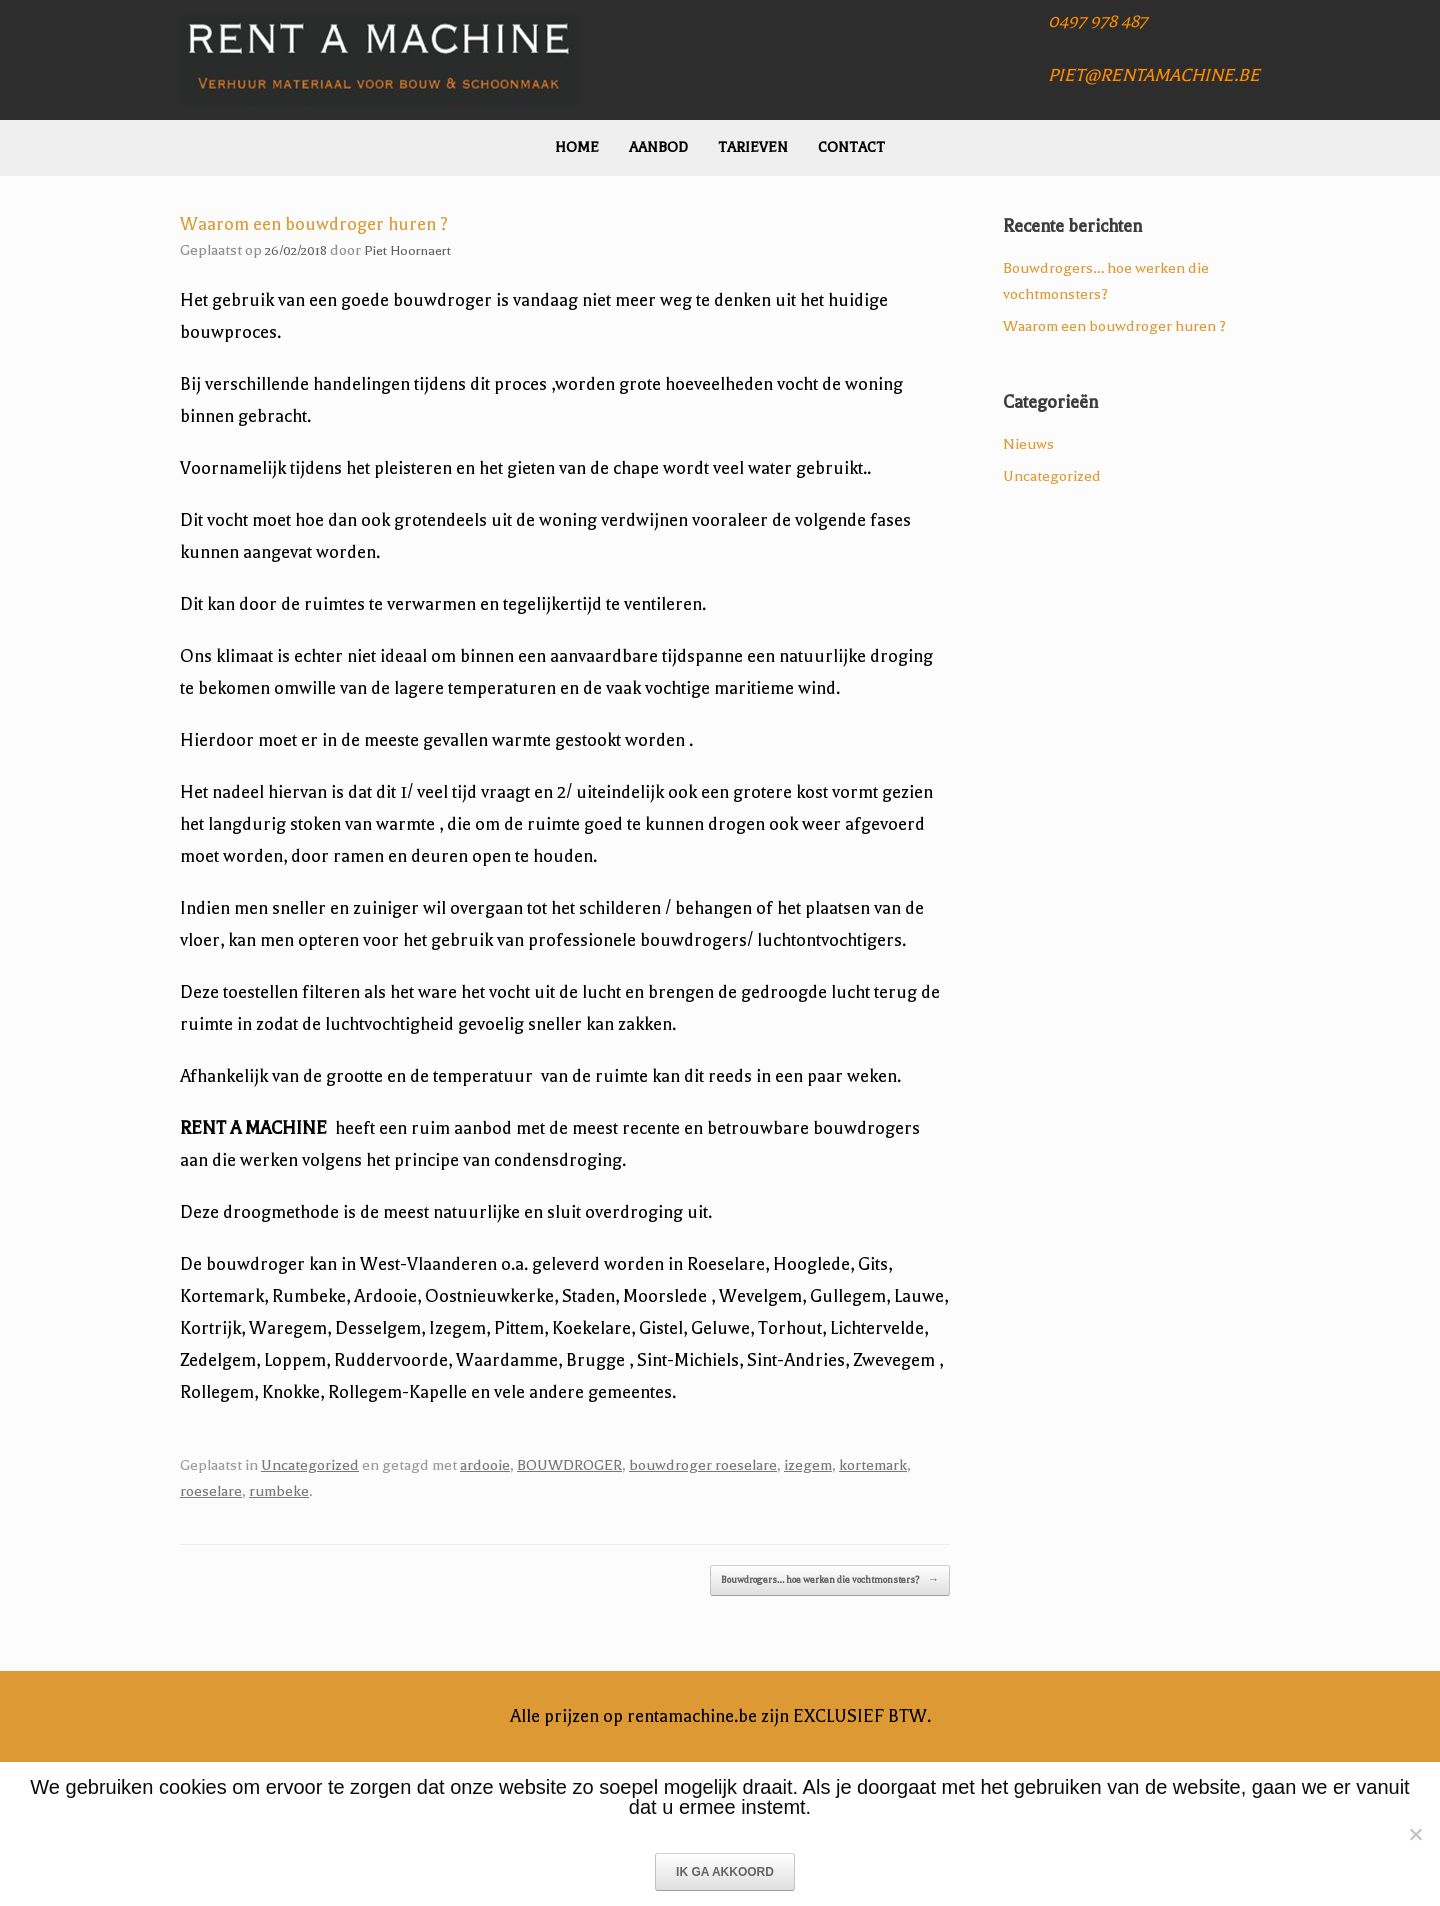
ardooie (485, 1465)
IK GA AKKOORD (725, 1872)
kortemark (873, 1465)
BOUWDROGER (569, 1465)
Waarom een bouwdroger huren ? (1114, 326)
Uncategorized (310, 1465)
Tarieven (753, 147)
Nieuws (1028, 444)
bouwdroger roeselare (703, 1465)
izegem (808, 1465)
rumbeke (279, 1491)
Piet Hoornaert (407, 250)
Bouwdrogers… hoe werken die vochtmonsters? (830, 1580)
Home (577, 147)
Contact (851, 147)
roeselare (211, 1491)
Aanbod (658, 147)
